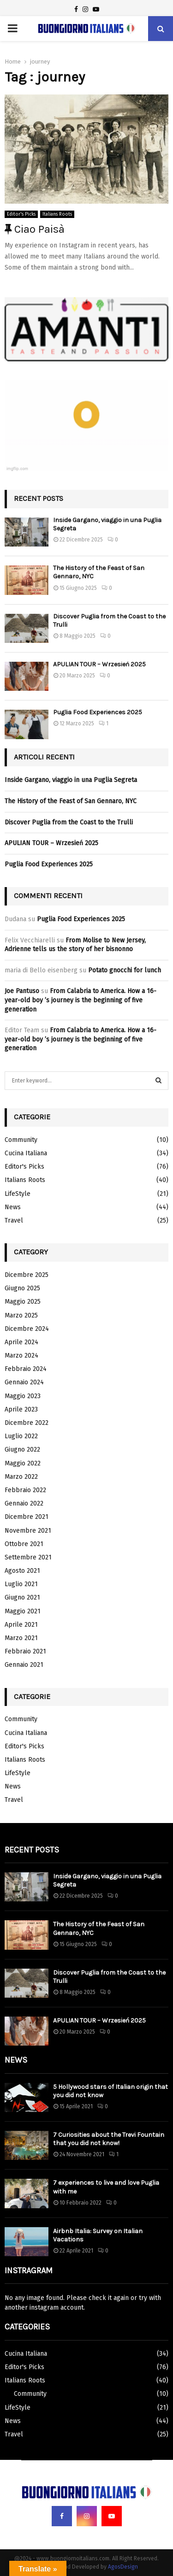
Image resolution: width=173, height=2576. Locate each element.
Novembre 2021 (28, 1531)
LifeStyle (17, 1194)
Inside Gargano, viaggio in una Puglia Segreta (71, 780)
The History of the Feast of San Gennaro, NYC (71, 801)
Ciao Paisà (35, 229)
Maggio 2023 (23, 1396)
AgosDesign (123, 2567)
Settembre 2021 (28, 1557)
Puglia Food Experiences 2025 (97, 712)
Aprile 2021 (21, 1625)
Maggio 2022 (23, 1463)
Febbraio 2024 (26, 1369)
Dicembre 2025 (26, 1275)
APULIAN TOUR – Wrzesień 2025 (99, 664)
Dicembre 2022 (26, 1423)
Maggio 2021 (23, 1611)
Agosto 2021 (22, 1571)
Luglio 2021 (21, 1584)
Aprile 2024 (21, 1342)
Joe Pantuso (22, 991)
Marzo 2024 (21, 1355)
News (13, 1207)
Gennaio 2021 (24, 1665)
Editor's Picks (21, 214)
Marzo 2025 (21, 1315)
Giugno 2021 (22, 1597)
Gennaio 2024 (24, 1382)
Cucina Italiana (26, 1153)
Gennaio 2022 (24, 1503)
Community (21, 1140)
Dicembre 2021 (26, 1517)
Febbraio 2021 (25, 1651)
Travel (14, 1220)
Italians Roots (57, 214)
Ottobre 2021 (24, 1544)
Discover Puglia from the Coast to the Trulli (69, 822)
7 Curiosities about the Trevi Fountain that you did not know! (108, 2139)
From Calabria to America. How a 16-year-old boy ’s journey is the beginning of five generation (80, 1000)
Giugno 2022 (22, 1449)
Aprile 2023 (21, 1409)
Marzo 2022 (21, 1477)
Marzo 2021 (21, 1638)
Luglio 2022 (21, 1436)
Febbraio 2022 (25, 1490)
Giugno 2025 (22, 1288)
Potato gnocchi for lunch (124, 970)
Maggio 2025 (23, 1302)
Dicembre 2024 (27, 1329)
